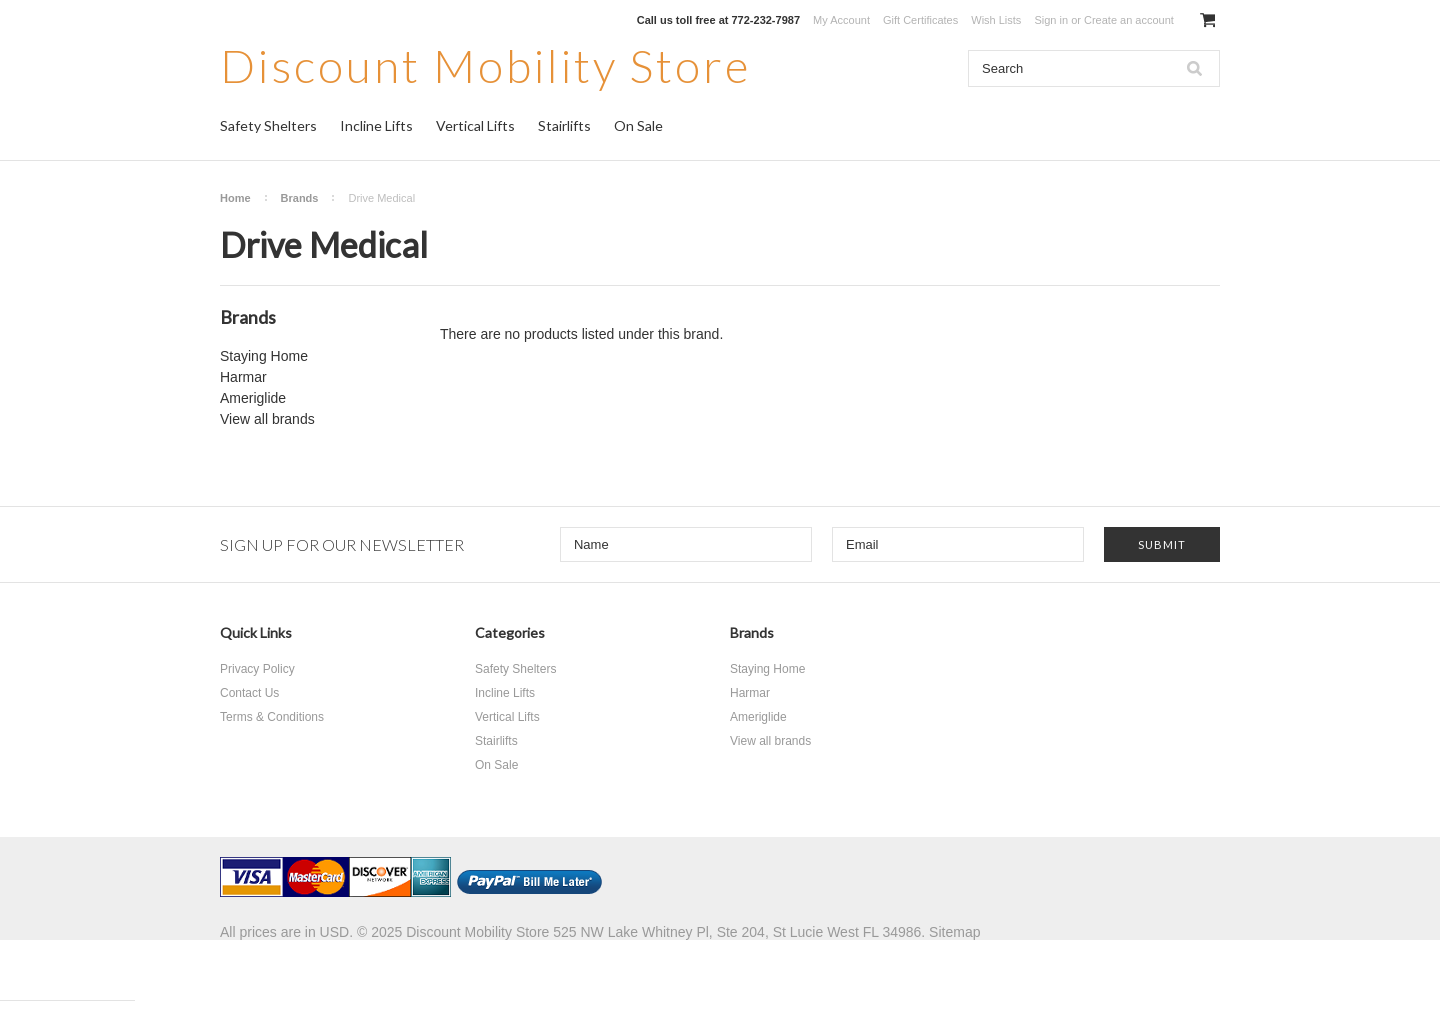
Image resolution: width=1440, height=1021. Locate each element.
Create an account (1129, 20)
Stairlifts (564, 125)
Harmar (243, 377)
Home (235, 198)
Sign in (1051, 20)
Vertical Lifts (475, 125)
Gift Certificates (920, 20)
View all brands (267, 419)
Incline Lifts (376, 125)
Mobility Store (485, 65)
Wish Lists (996, 20)
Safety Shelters (268, 125)
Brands (300, 198)
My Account (841, 20)
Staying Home (264, 356)
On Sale (638, 125)
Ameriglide (253, 398)
